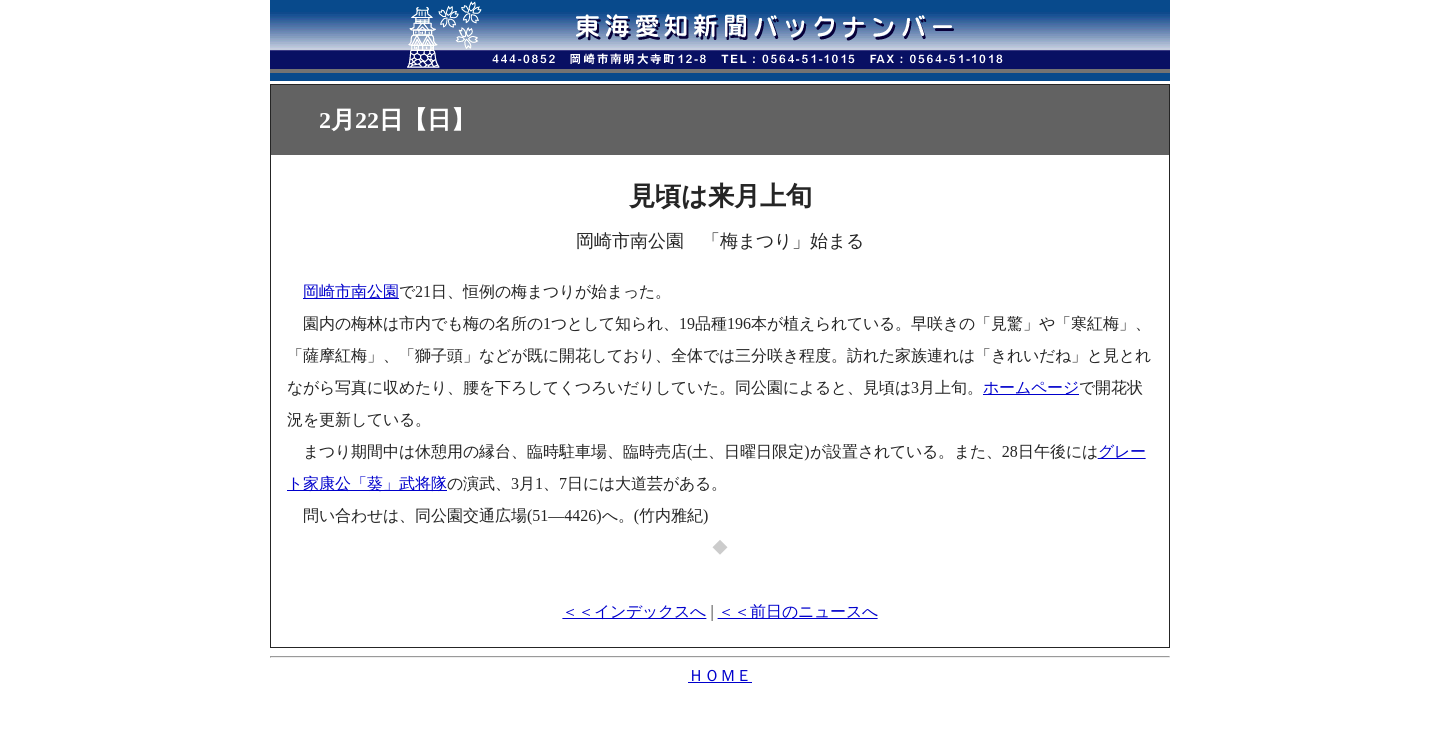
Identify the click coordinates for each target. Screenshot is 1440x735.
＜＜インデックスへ (634, 611)
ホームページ (1031, 387)
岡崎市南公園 (351, 291)
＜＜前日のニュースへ (798, 611)
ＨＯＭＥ (720, 675)
